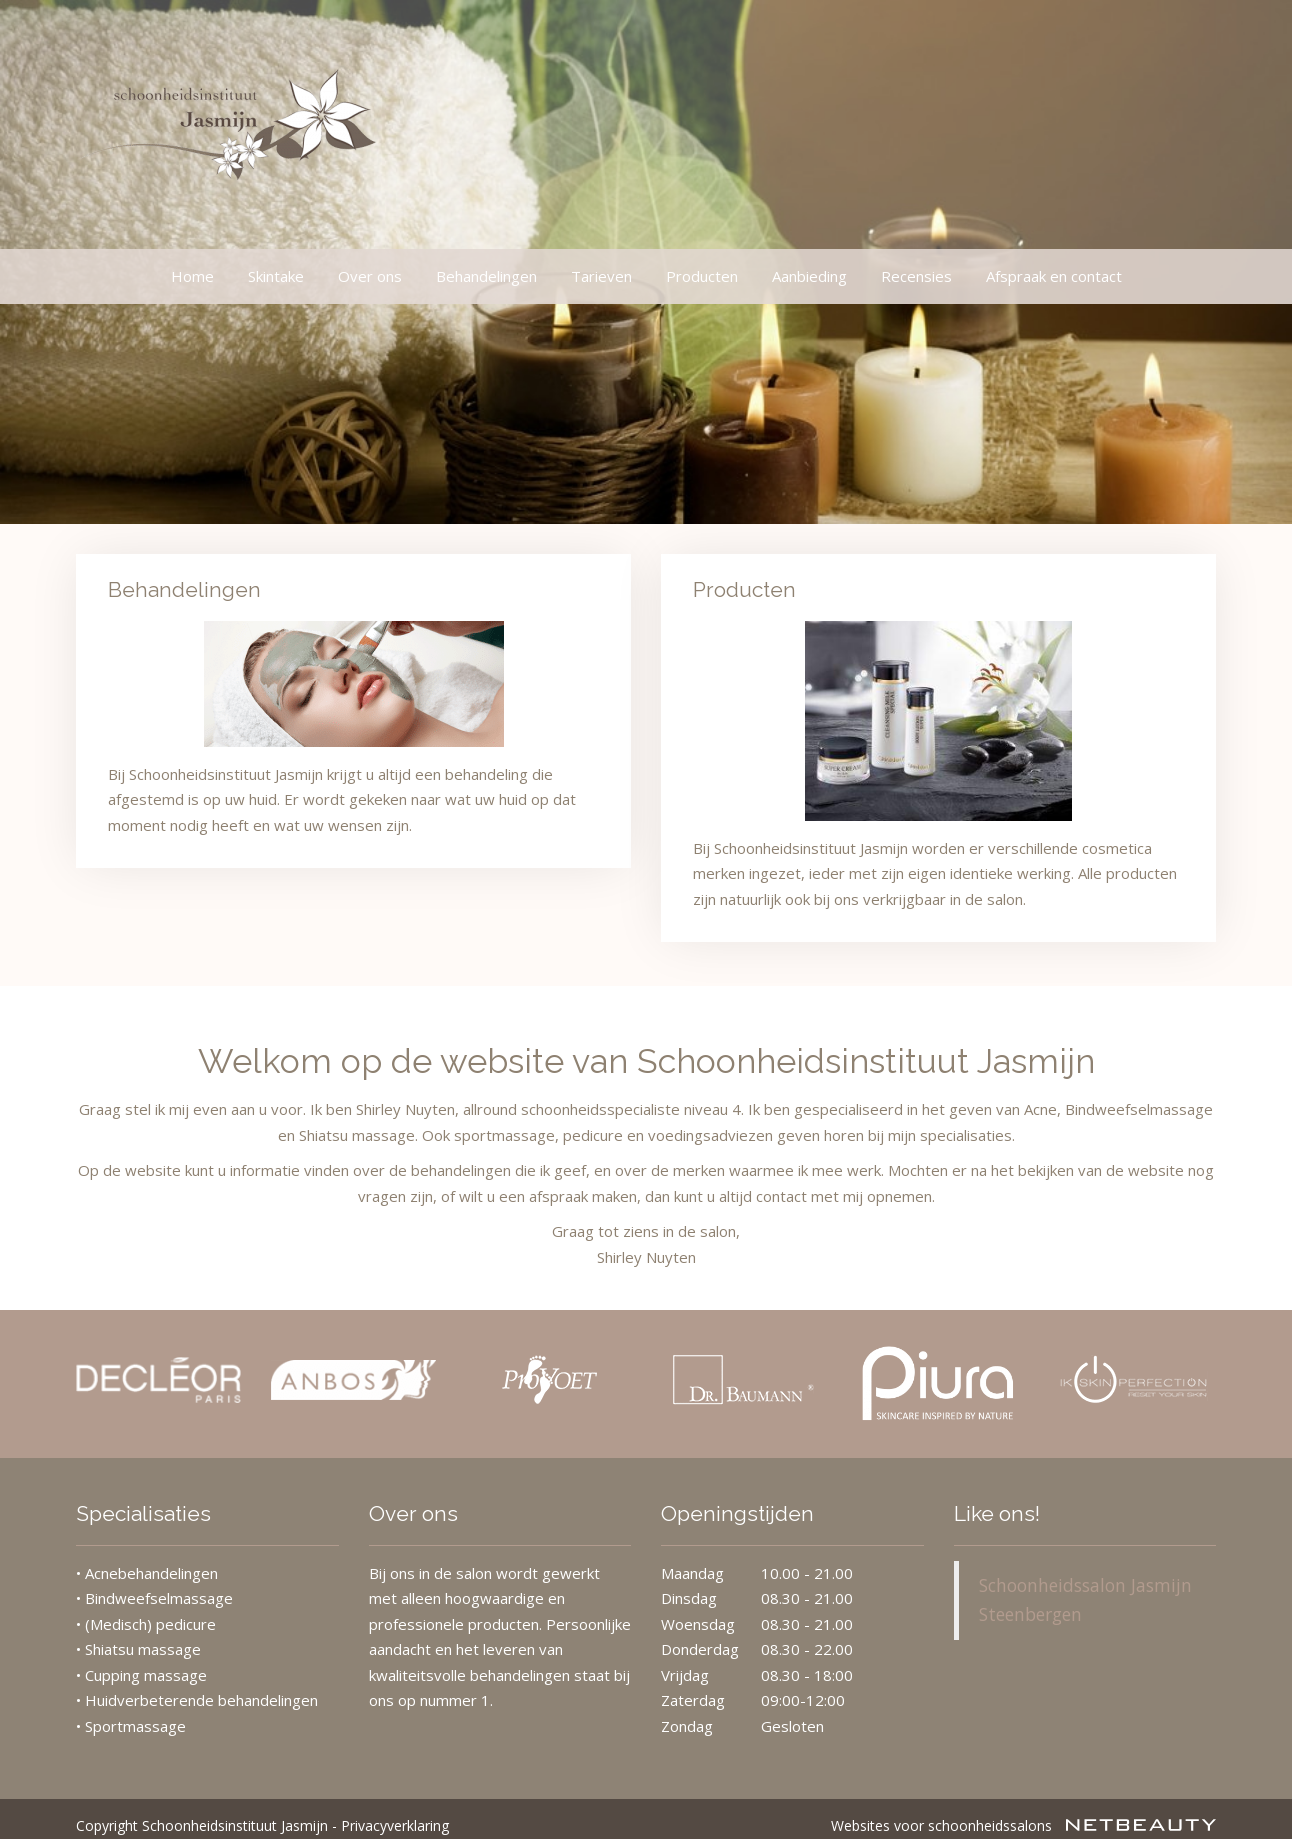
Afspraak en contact (1054, 276)
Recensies (916, 276)
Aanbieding (809, 276)
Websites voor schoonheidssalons (1023, 1811)
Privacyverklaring (395, 1811)
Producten (702, 276)
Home (192, 276)
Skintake (276, 276)
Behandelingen (486, 276)
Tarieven (601, 276)
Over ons (370, 276)
